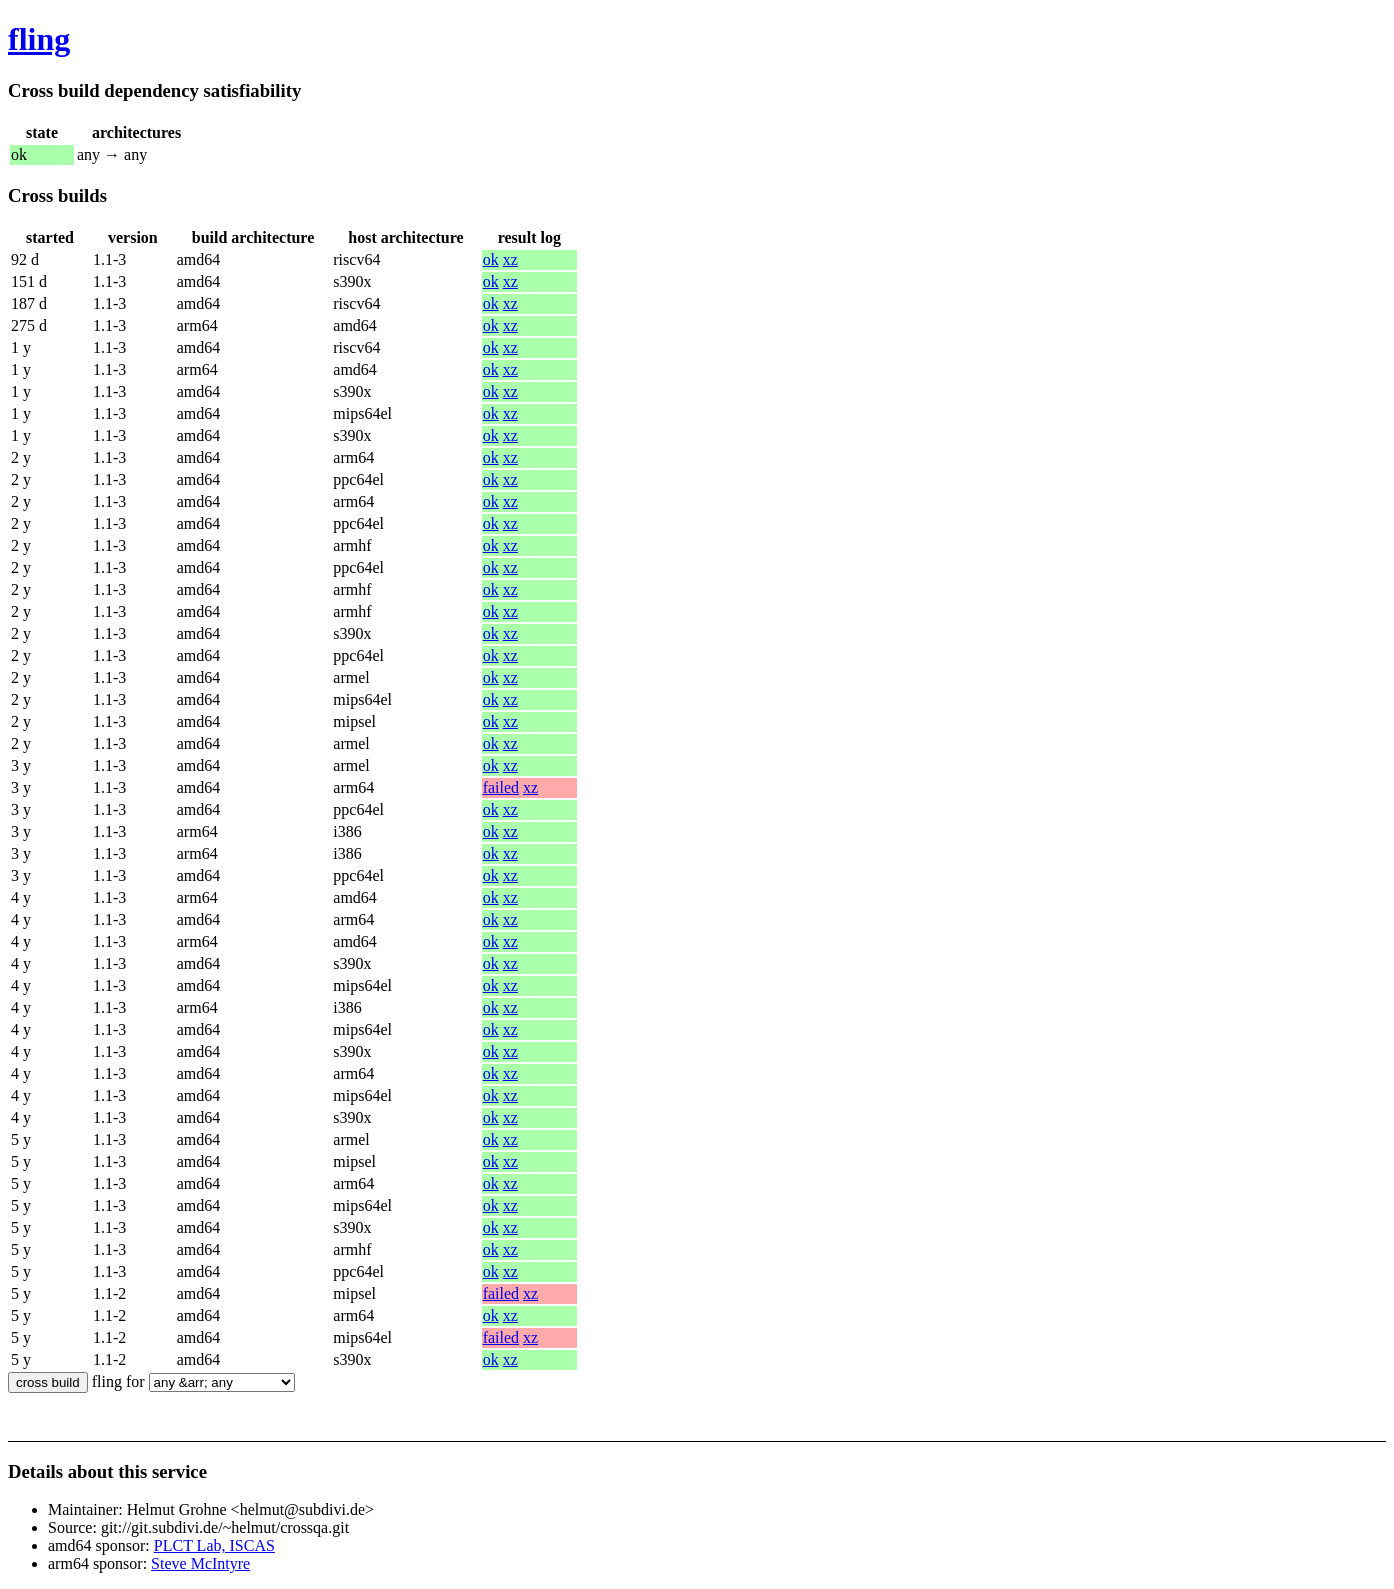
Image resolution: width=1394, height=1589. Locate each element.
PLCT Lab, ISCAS (214, 1545)
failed (501, 787)
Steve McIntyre (200, 1563)
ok (491, 259)
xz (510, 259)
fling (39, 39)
